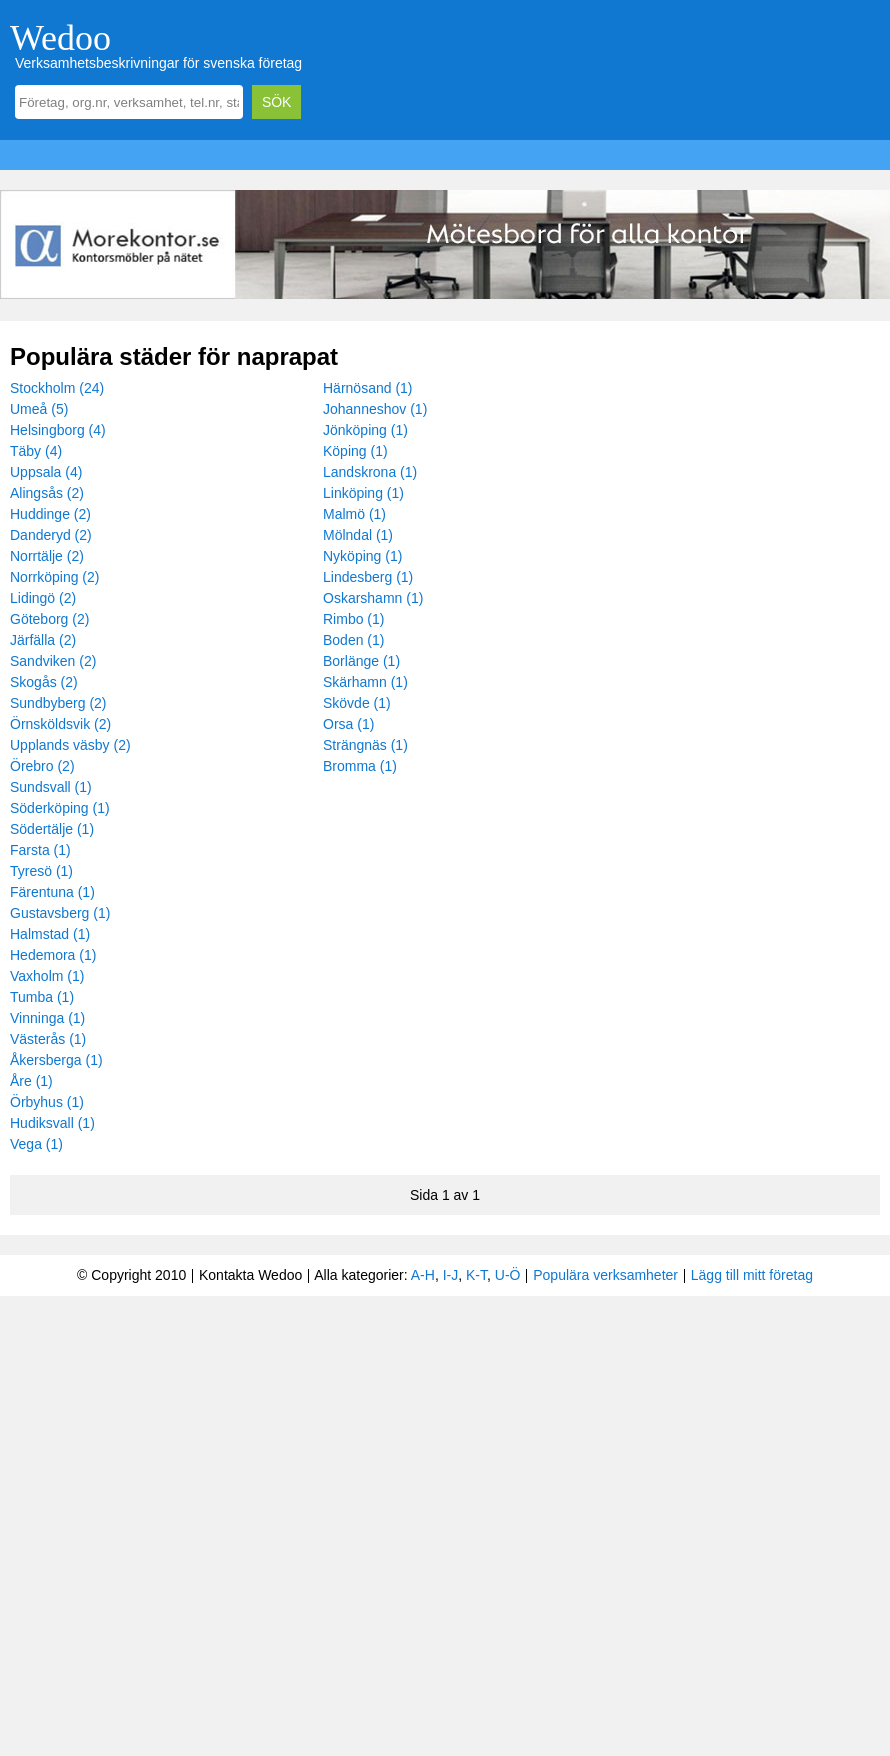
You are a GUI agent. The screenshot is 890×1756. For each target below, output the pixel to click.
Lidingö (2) (43, 598)
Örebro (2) (42, 766)
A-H (423, 1275)
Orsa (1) (348, 724)
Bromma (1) (360, 766)
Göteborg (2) (49, 619)
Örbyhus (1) (47, 1102)
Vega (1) (36, 1144)
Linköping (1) (363, 493)
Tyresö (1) (41, 871)
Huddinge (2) (50, 514)
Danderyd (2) (51, 535)
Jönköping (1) (365, 430)
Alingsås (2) (47, 493)
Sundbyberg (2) (58, 703)
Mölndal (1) (358, 535)
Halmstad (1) (50, 934)
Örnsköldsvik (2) (60, 724)
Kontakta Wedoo (250, 1275)
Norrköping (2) (54, 577)
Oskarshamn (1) (373, 598)
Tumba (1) (42, 997)
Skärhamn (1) (365, 682)
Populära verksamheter (605, 1275)
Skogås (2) (44, 682)
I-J (451, 1275)
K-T (476, 1275)
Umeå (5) (39, 409)
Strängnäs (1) (365, 745)
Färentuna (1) (52, 892)
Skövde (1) (357, 703)
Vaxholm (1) (47, 976)
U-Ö (508, 1275)
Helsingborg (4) (58, 430)
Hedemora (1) (53, 955)
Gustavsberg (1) (60, 913)
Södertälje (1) (52, 829)
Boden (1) (353, 640)
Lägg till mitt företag (752, 1275)
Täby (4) (36, 451)
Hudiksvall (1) (52, 1123)
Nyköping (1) (362, 556)
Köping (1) (355, 451)
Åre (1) (31, 1081)
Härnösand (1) (368, 388)
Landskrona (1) (370, 472)
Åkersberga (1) (56, 1060)
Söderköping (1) (60, 808)
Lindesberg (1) (368, 577)
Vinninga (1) (47, 1018)
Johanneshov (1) (375, 409)
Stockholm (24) (57, 388)
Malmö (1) (354, 514)
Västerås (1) (48, 1039)
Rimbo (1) (353, 619)
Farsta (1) (40, 850)
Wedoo (60, 38)
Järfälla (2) (43, 640)
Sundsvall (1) (51, 787)
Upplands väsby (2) (70, 745)
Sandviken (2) (53, 661)
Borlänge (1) (361, 661)
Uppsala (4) (46, 472)
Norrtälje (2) (47, 556)
